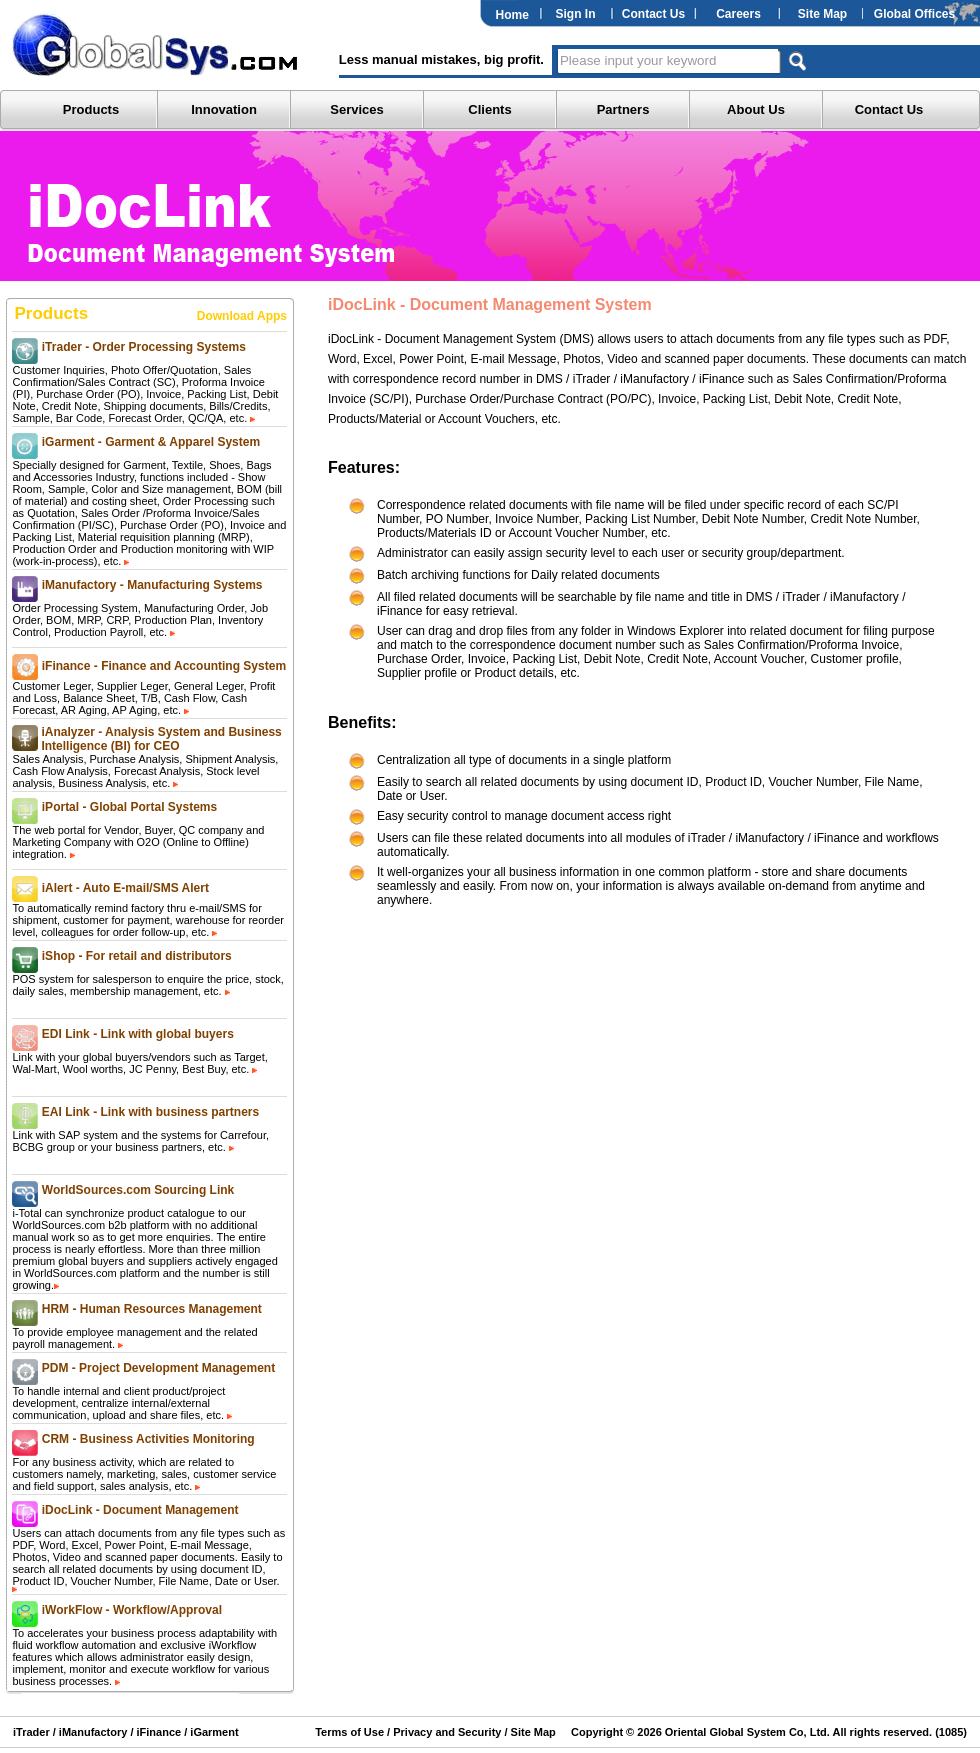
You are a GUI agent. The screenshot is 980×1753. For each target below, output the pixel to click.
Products (91, 109)
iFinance (157, 1732)
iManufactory (93, 1732)
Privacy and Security (447, 1732)
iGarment (212, 1732)
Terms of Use (349, 1732)
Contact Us (653, 14)
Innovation (224, 109)
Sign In (576, 14)
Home (512, 15)
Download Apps (242, 316)
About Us (756, 109)
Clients (489, 109)
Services (357, 109)
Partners (623, 109)
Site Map (822, 14)
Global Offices (914, 14)
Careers (738, 14)
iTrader (31, 1732)
